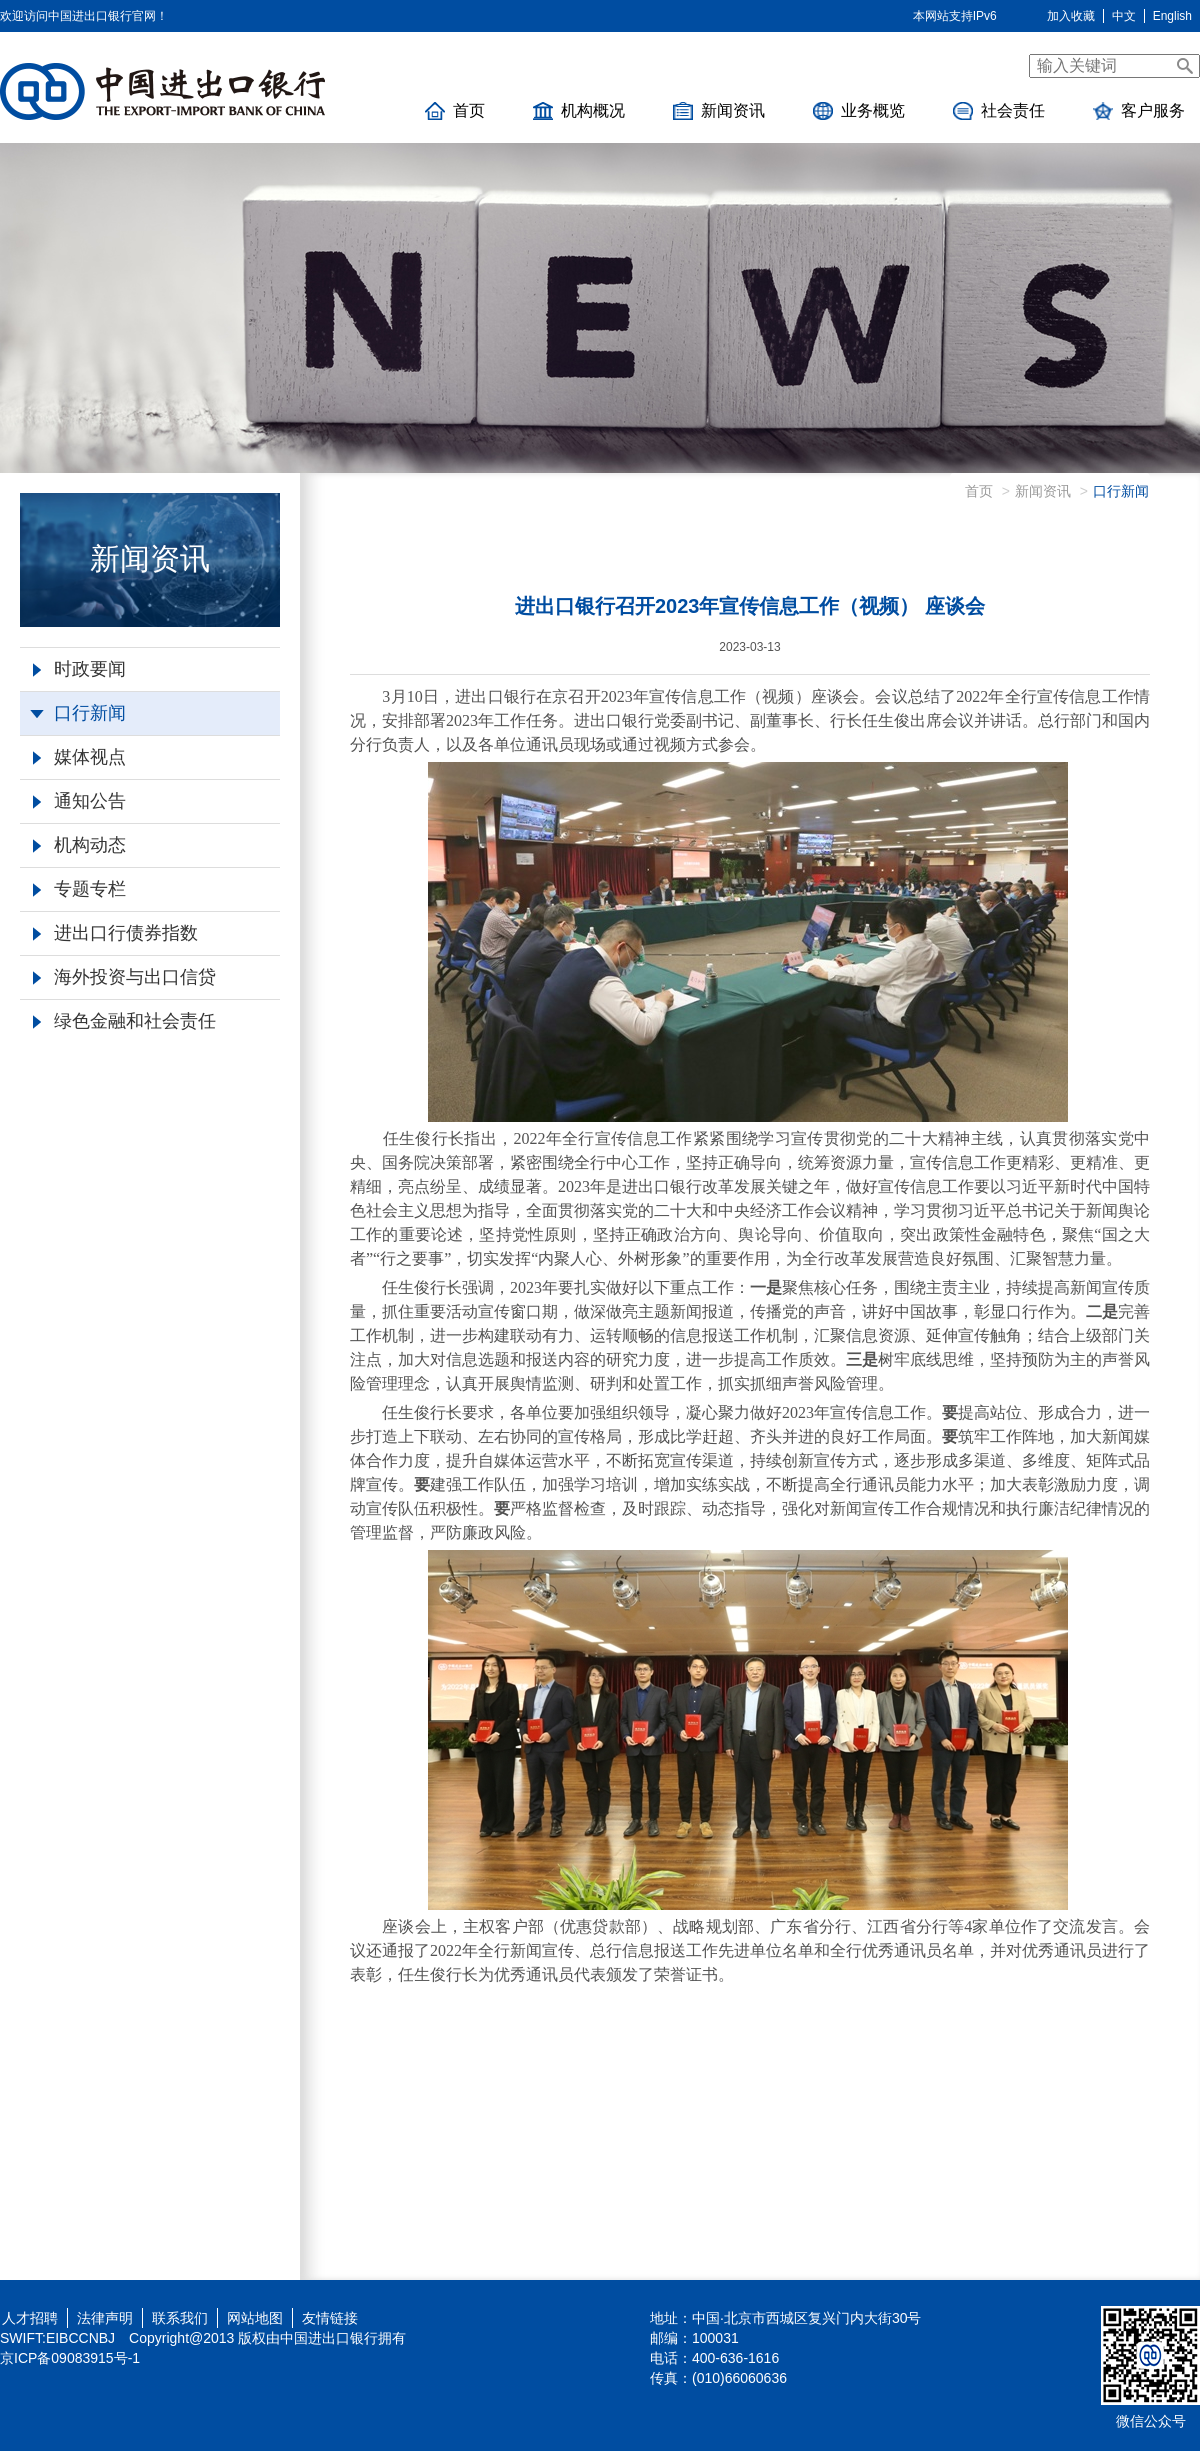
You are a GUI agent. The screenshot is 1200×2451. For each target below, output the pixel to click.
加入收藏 (1071, 16)
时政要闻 (79, 669)
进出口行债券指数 (115, 933)
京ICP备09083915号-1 (70, 2358)
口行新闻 (78, 713)
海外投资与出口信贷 (124, 977)
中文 (1124, 16)
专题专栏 (79, 889)
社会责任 (999, 111)
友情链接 (330, 2318)
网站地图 (255, 2318)
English (1172, 16)
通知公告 (79, 801)
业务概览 (859, 111)
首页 (455, 111)
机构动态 (79, 845)
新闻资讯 (719, 111)
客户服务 (1139, 111)
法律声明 (105, 2318)
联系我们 (180, 2318)
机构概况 (579, 111)
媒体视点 (79, 757)
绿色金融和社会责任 (124, 1021)
